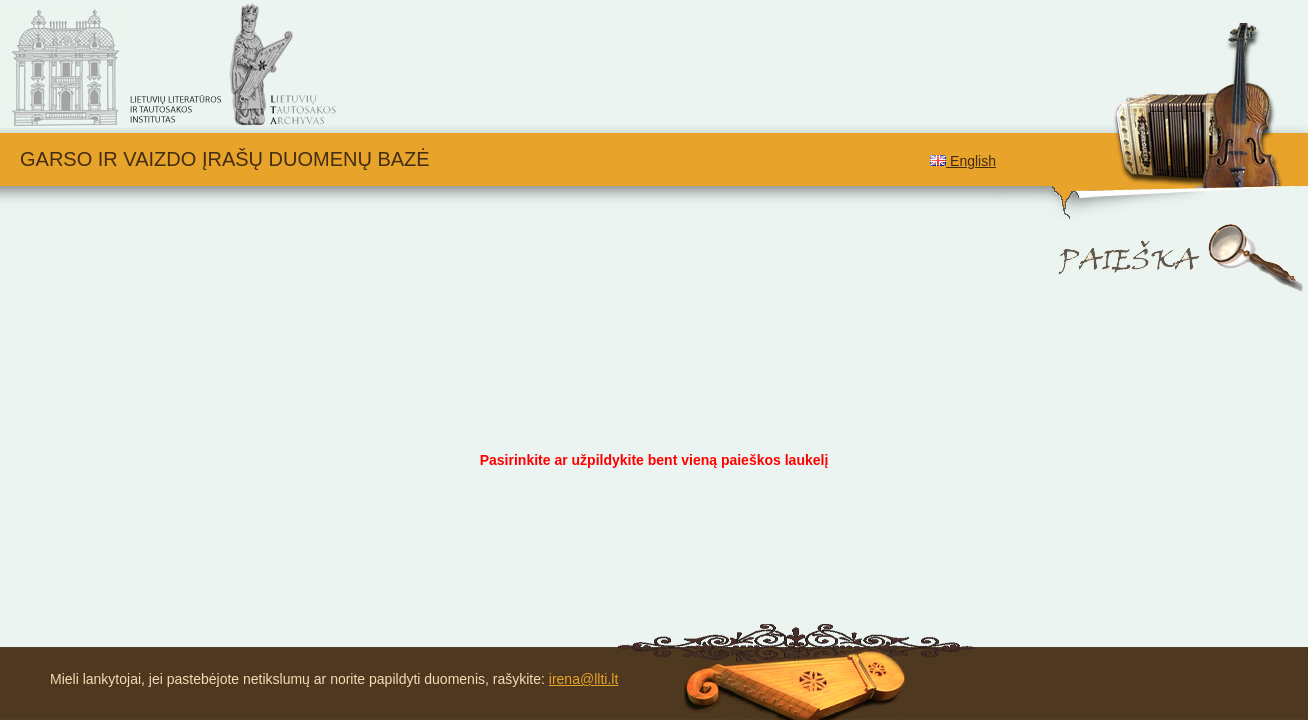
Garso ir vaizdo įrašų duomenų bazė (225, 159)
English (963, 161)
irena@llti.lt (583, 679)
